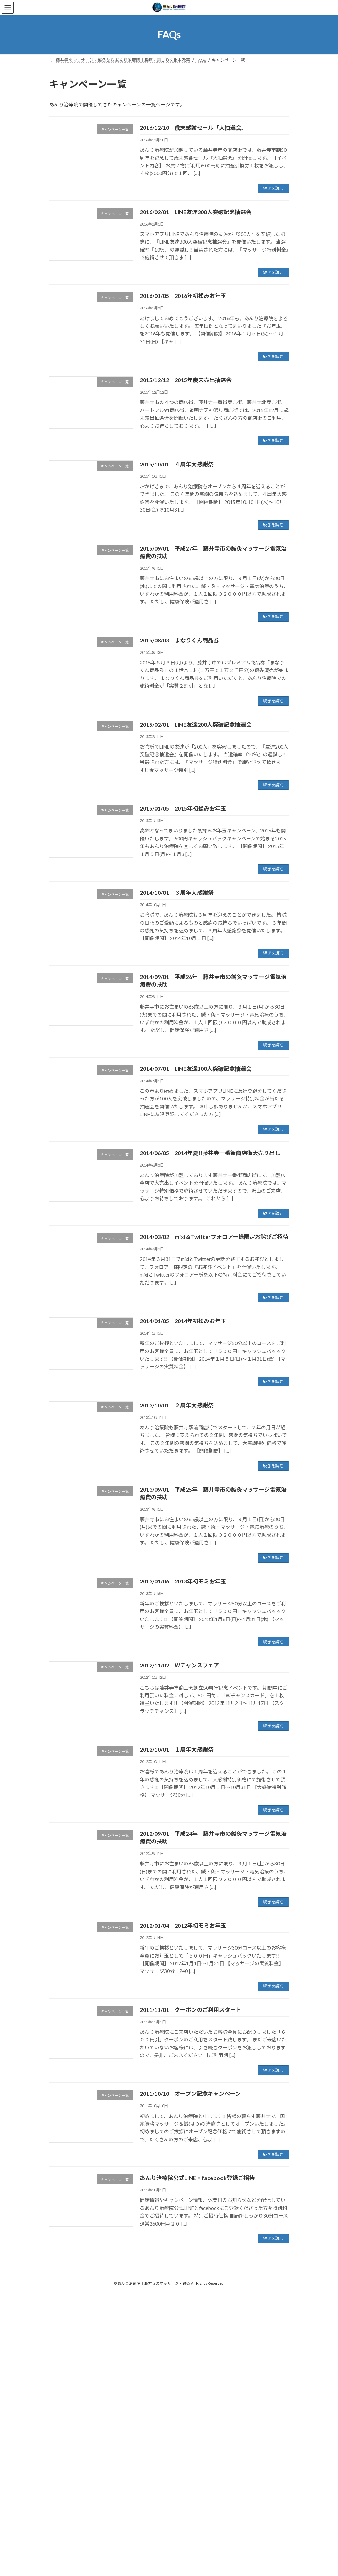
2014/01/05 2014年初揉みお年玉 (183, 1321)
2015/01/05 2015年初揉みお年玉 (183, 808)
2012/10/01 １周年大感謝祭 (177, 1749)
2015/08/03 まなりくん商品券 (179, 640)
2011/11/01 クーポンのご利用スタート (190, 2009)
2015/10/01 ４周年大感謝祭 (177, 464)
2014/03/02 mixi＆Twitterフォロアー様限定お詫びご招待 (214, 1236)
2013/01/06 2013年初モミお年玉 (183, 1581)
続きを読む (273, 188)
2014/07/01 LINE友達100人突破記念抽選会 (195, 1068)
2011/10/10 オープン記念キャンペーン (190, 2093)
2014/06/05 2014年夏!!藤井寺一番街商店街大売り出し (210, 1152)
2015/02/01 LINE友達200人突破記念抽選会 (195, 724)
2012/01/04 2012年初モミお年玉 (183, 1925)
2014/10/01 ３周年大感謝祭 (177, 892)
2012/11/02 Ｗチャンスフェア (179, 1665)
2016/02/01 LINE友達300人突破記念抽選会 (195, 211)
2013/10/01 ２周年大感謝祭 (177, 1405)
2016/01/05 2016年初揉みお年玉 (183, 295)
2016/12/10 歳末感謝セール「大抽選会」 (193, 127)
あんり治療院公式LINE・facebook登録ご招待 (197, 2177)
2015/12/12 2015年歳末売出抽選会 (186, 380)
